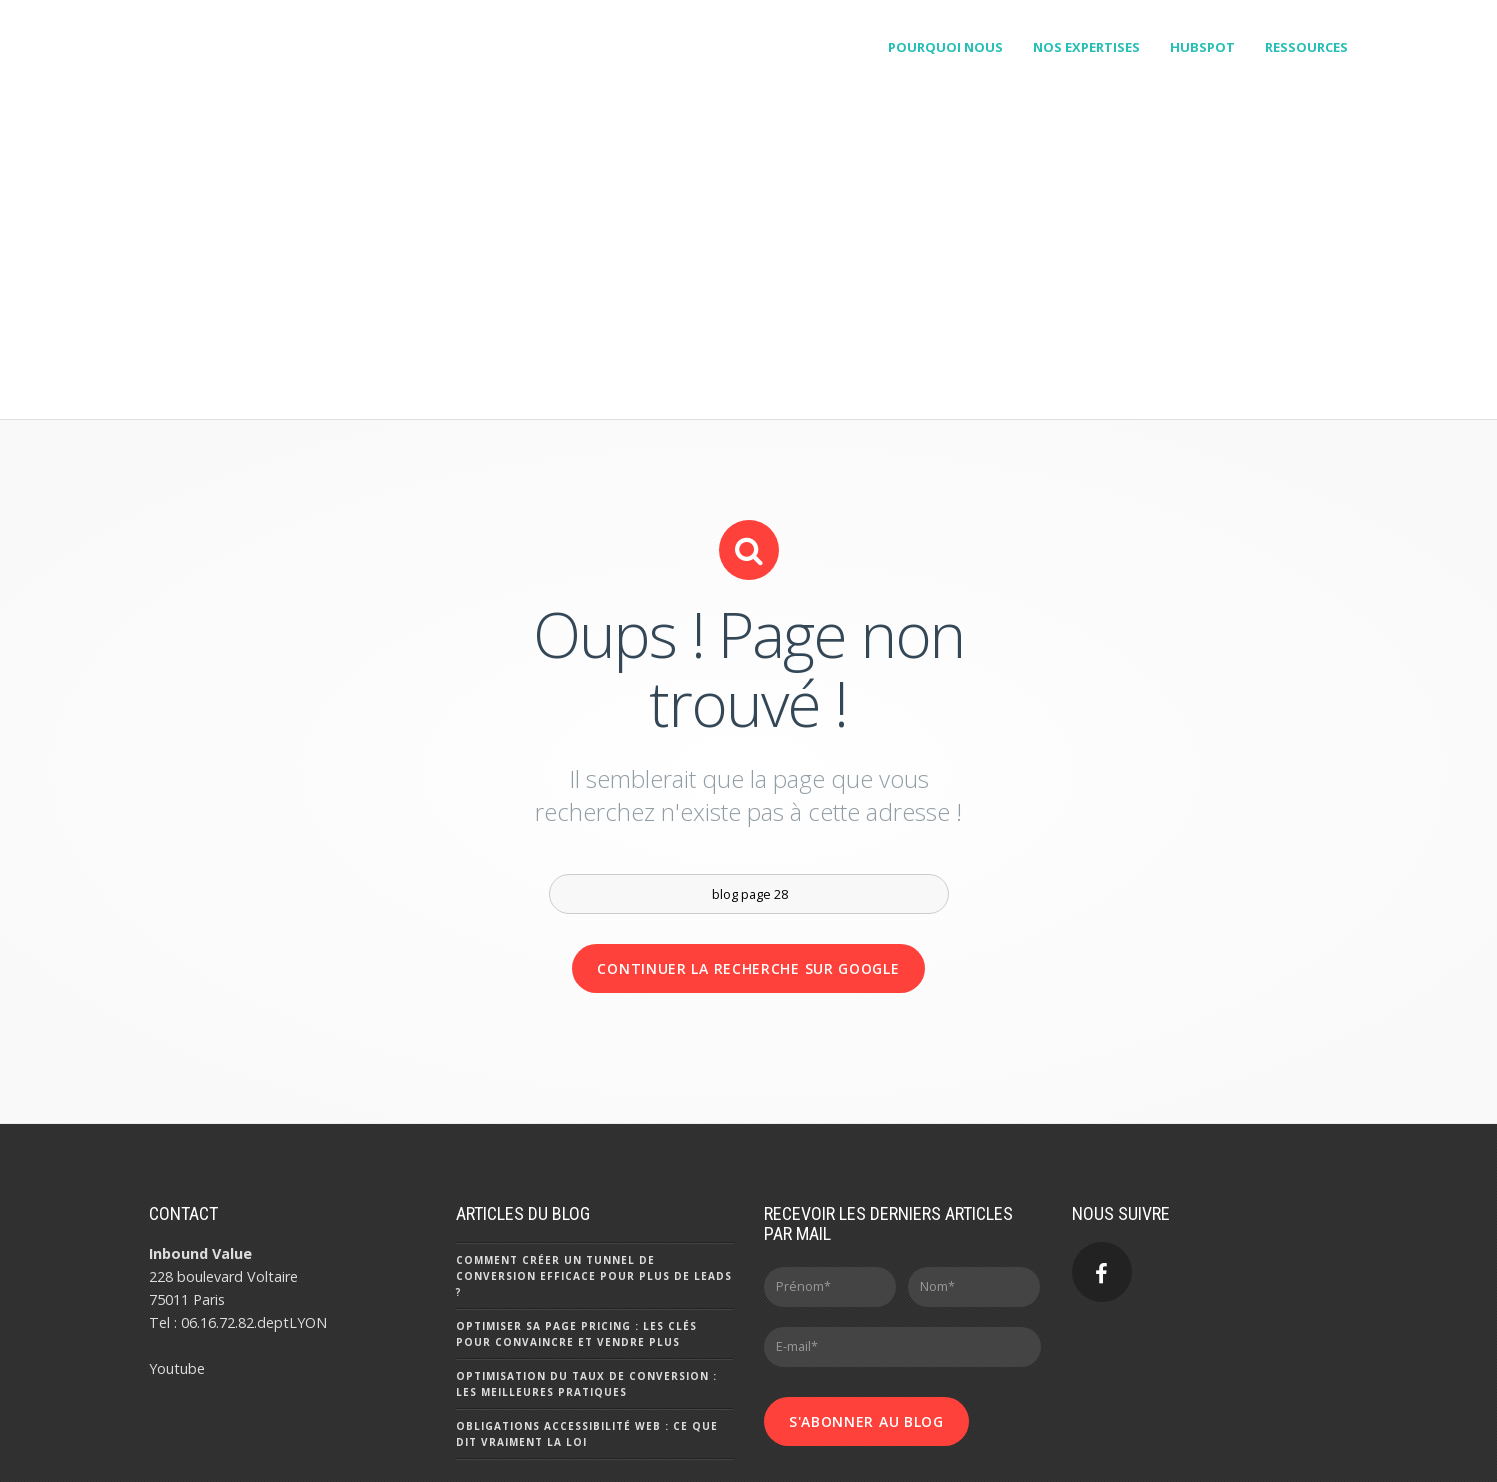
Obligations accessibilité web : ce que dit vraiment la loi (587, 1323)
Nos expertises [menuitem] (1086, 47)
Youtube (177, 1257)
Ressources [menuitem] (1306, 47)
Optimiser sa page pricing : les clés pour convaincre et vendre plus (576, 1223)
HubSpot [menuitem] (1202, 47)
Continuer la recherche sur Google (748, 857)
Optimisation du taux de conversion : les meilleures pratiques (586, 1273)
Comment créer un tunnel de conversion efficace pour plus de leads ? (594, 1165)
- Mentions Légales (358, 1454)
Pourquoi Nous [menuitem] (945, 47)
